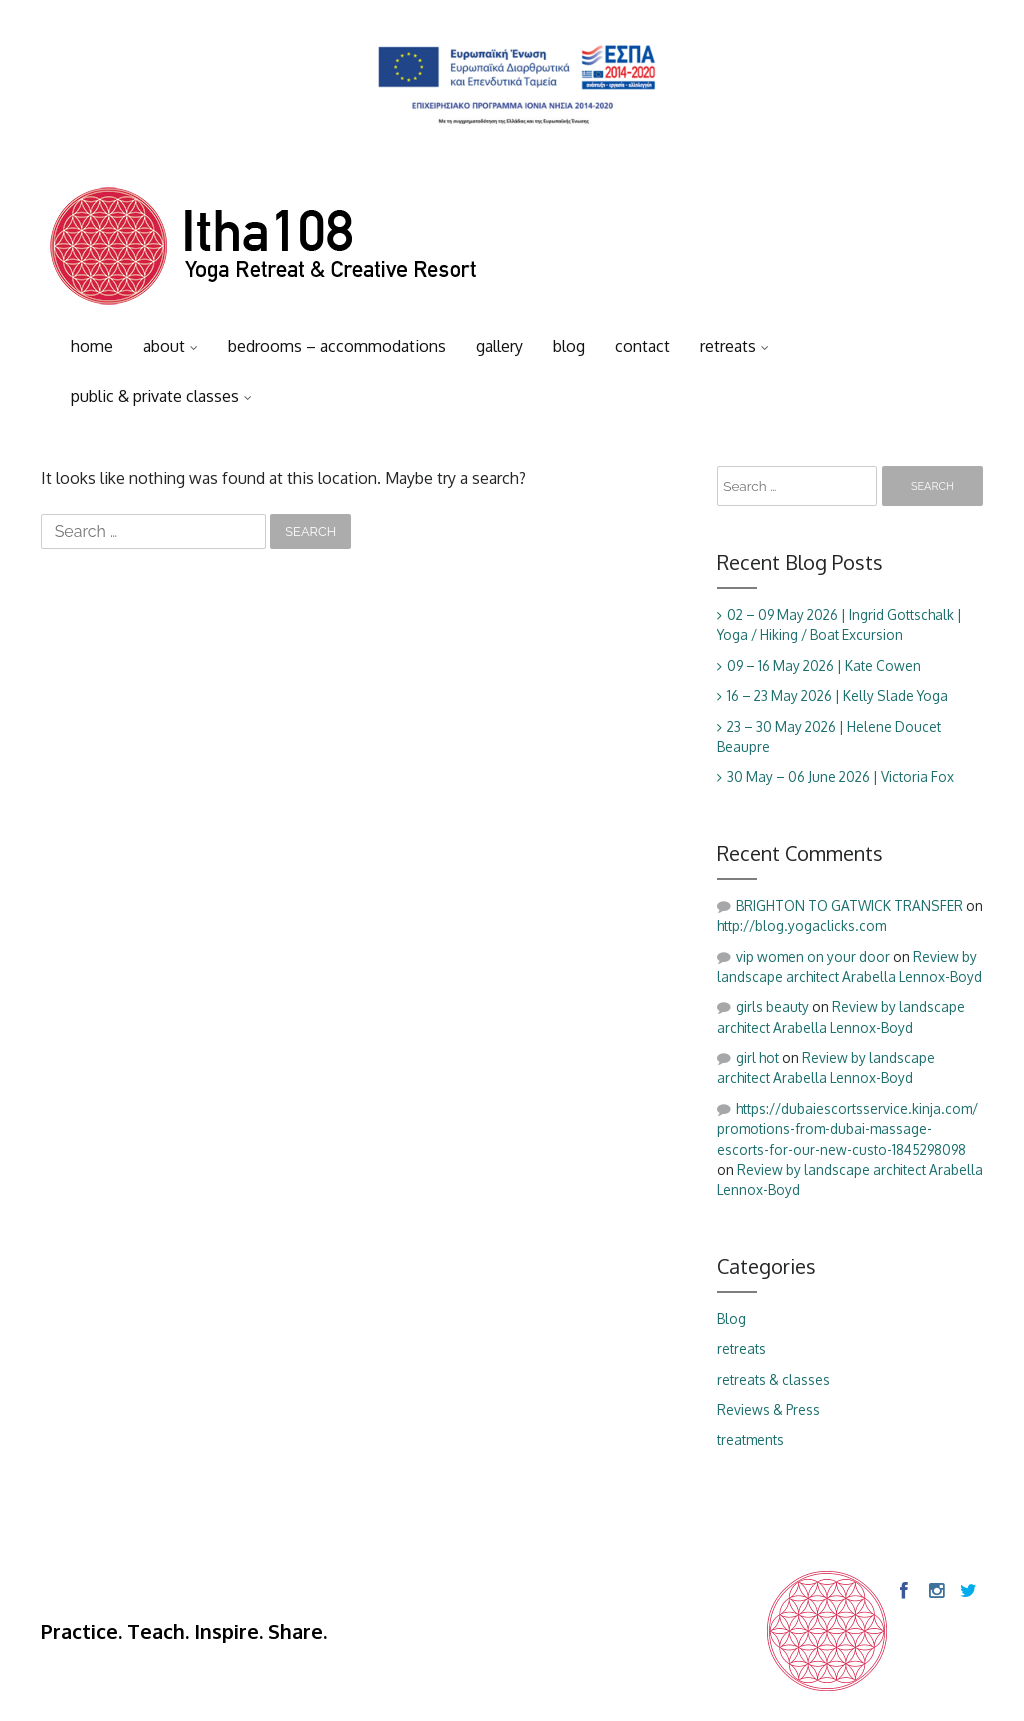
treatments (750, 1439)
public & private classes (155, 396)
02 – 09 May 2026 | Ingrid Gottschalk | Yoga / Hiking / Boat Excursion (839, 624)
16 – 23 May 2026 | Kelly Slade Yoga (837, 695)
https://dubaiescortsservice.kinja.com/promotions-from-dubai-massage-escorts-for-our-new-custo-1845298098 (847, 1129)
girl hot (757, 1057)
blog (569, 346)
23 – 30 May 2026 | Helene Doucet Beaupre (829, 736)
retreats (728, 346)
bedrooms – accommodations (337, 346)
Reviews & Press (768, 1409)
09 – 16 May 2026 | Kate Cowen (824, 665)
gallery (499, 346)
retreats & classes (773, 1379)
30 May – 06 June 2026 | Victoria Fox (840, 776)
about (164, 346)
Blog (731, 1318)
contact (642, 346)
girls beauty (772, 1006)
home (92, 346)
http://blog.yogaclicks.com (801, 925)
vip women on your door (813, 956)
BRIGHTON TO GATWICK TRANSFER (849, 905)
